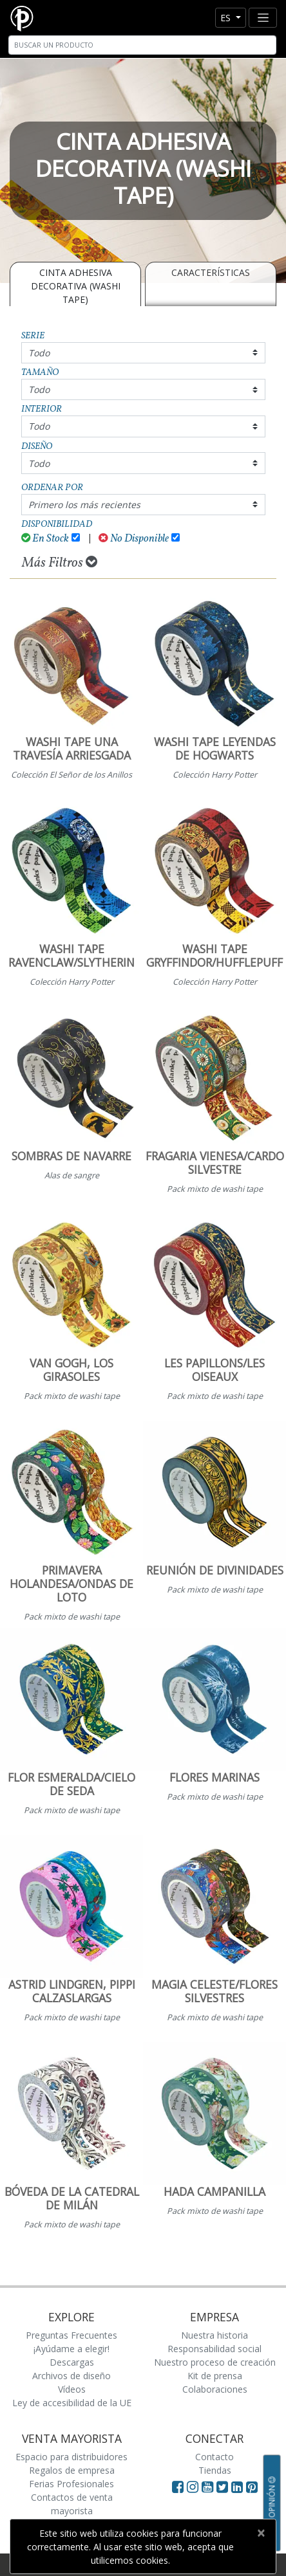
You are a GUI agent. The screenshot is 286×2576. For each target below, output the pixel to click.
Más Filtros (59, 563)
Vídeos (72, 2389)
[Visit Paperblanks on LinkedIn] (238, 2487)
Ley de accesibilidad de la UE (71, 2403)
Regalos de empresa (72, 2470)
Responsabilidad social (214, 2349)
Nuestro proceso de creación (215, 2362)
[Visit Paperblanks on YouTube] (209, 2487)
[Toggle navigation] (263, 18)
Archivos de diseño (71, 2376)
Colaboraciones (214, 2389)
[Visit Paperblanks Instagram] (192, 2487)
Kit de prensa (214, 2376)
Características (210, 272)
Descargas (72, 2362)
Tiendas (214, 2470)
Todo (39, 353)
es (226, 18)
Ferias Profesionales (71, 2484)
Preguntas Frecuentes (71, 2335)
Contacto (214, 2457)
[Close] (260, 2532)
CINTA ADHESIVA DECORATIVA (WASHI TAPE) (75, 286)
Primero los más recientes (84, 504)
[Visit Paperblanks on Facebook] (178, 2487)
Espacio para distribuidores (71, 2457)
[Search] (142, 45)
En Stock (45, 538)
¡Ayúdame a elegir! (71, 2349)
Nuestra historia (214, 2335)
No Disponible (134, 538)
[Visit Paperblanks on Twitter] (223, 2487)
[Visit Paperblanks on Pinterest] (252, 2487)
